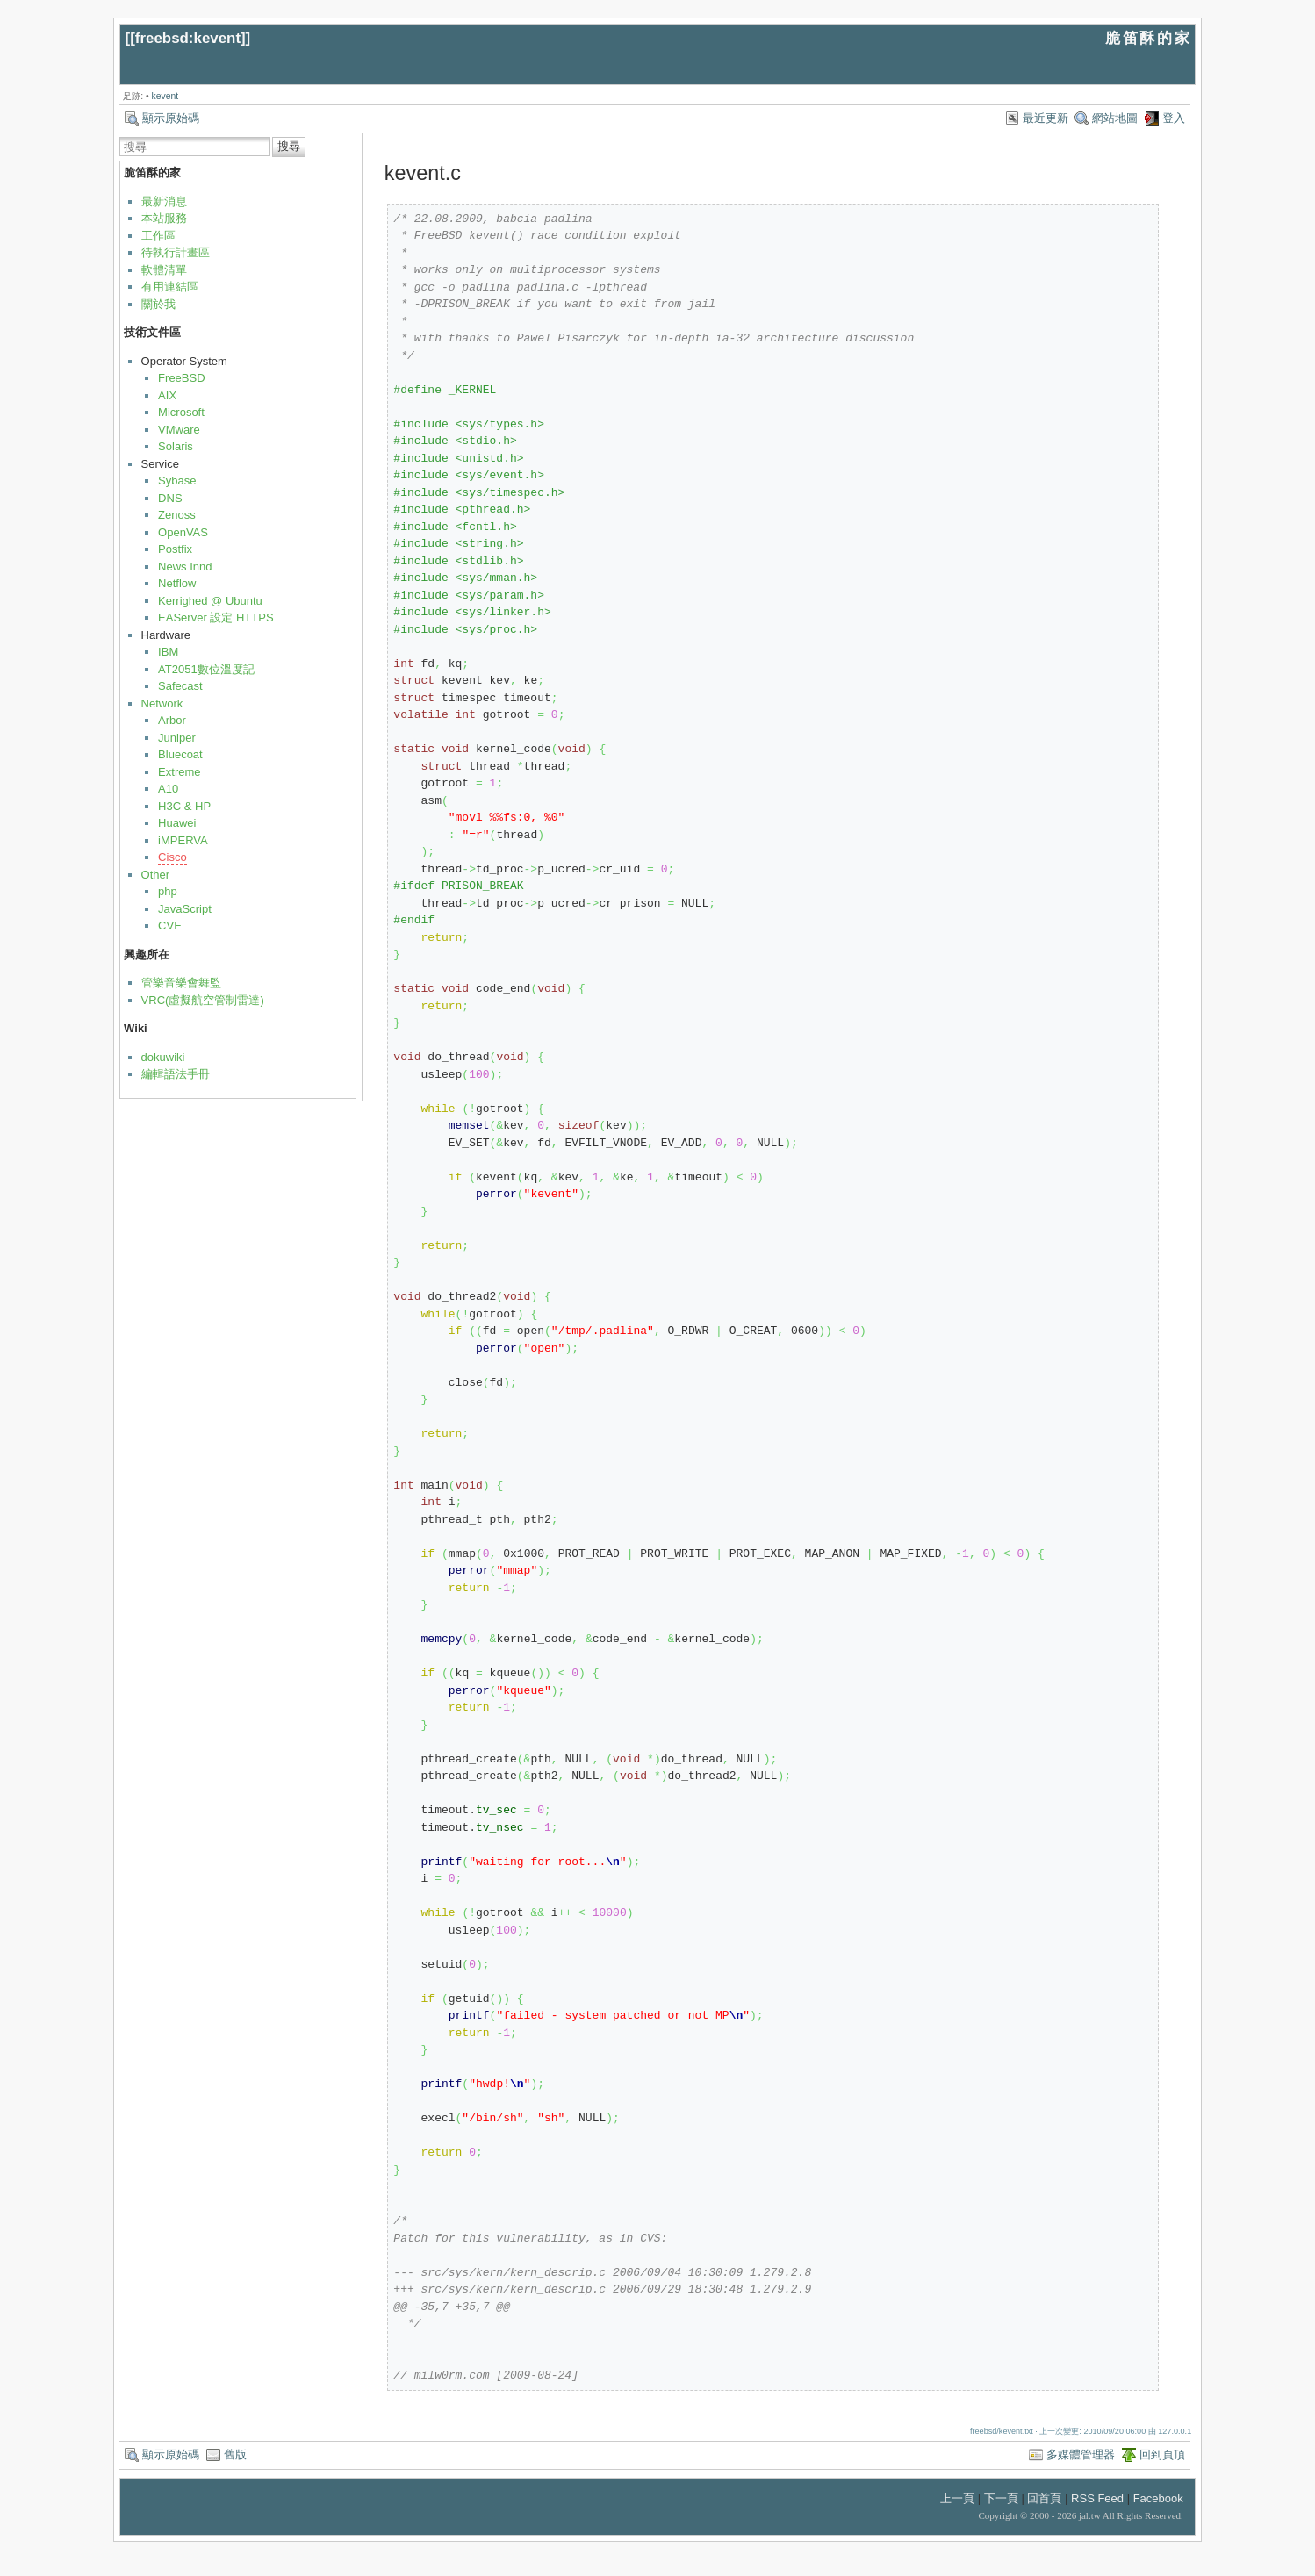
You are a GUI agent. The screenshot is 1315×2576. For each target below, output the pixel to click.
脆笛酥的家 (1148, 38)
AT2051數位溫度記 (206, 669)
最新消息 (164, 201)
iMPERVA (183, 840)
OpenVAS (183, 532)
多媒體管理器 (1080, 2454)
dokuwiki (163, 1057)
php (167, 891)
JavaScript (185, 908)
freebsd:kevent (188, 38)
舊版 (235, 2454)
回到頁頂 (1162, 2454)
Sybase (177, 480)
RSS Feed (1097, 2498)
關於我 (158, 304)
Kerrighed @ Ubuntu (210, 600)
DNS (170, 498)
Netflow (177, 583)
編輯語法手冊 (175, 1073)
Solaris (175, 446)
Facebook (1158, 2498)
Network (162, 703)
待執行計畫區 (175, 252)
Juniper (177, 737)
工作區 (158, 235)
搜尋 (288, 146)
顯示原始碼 (170, 118)
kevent (165, 96)
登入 (1173, 118)
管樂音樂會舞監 (181, 982)
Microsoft (181, 412)
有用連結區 (169, 286)
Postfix (175, 549)
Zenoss (177, 514)
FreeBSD (181, 377)
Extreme (179, 772)
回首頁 (1044, 2498)
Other (155, 874)
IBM (168, 651)
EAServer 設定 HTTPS (215, 617)
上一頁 (957, 2498)
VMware (179, 429)
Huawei (177, 822)
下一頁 (1001, 2498)
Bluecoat (180, 754)
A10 (168, 788)
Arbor (172, 720)
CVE (170, 925)
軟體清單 (164, 269)
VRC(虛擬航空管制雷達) (202, 1000)
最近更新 (1045, 118)
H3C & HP (184, 806)
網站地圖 (1115, 118)
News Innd (185, 566)
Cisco (172, 857)
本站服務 (164, 218)
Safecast (180, 685)
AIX (167, 395)
